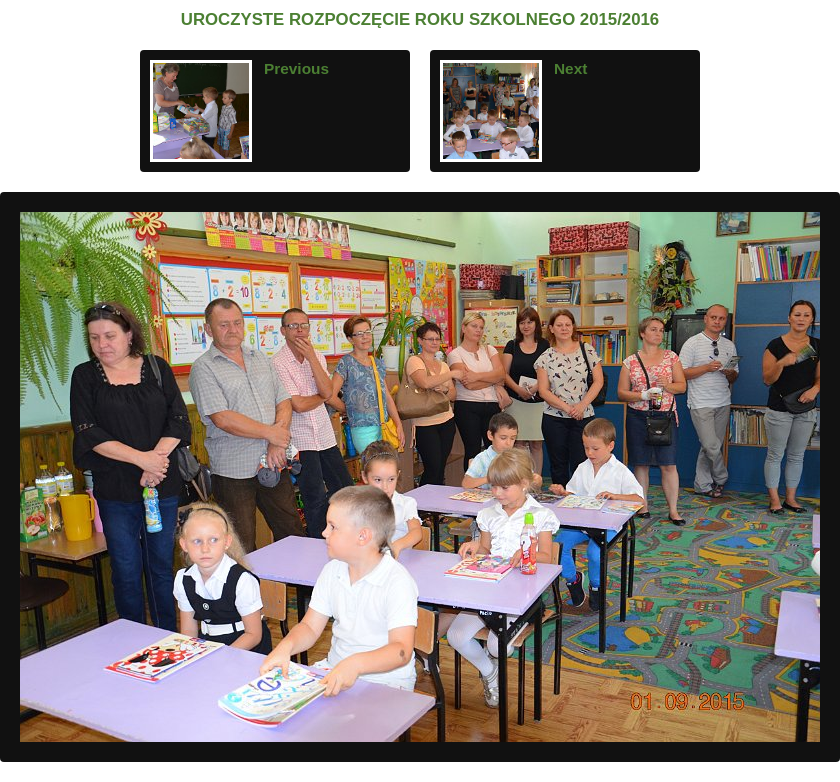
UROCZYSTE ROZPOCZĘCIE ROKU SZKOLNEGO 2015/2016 (420, 19)
